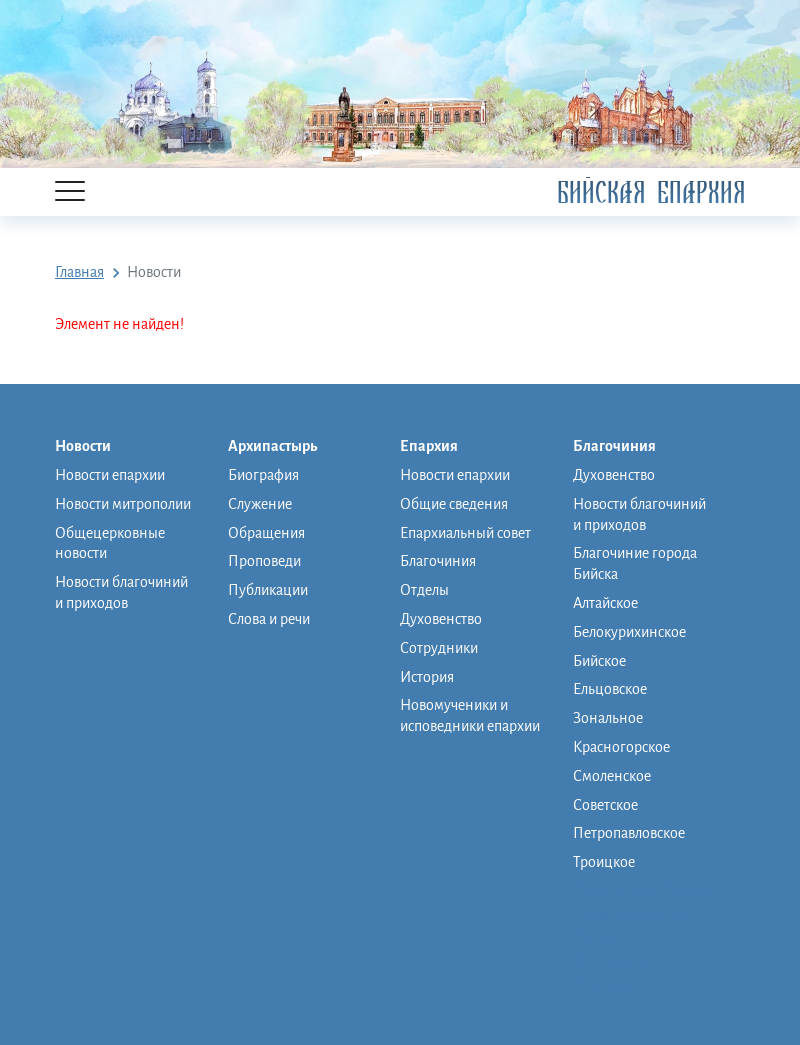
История (427, 677)
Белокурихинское (629, 632)
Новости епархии (110, 475)
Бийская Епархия (651, 192)
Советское (605, 805)
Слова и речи (269, 619)
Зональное (608, 718)
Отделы (424, 590)
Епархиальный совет (465, 533)
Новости (93, 447)
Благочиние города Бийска (635, 563)
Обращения (266, 533)
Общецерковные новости (110, 543)
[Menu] (70, 192)
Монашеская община (641, 889)
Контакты (604, 985)
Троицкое (604, 862)
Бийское (599, 661)
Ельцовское (610, 689)
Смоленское (612, 776)
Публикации (268, 590)
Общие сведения (454, 504)
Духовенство (441, 619)
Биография (263, 475)
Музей (593, 937)
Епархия (439, 447)
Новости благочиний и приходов (121, 592)
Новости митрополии (123, 504)
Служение (260, 504)
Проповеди (264, 561)
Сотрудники (439, 648)
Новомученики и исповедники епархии (470, 715)
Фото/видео (611, 961)
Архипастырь (282, 447)
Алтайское (605, 603)
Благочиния (438, 561)
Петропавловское (629, 833)
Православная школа (640, 913)
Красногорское (621, 747)
